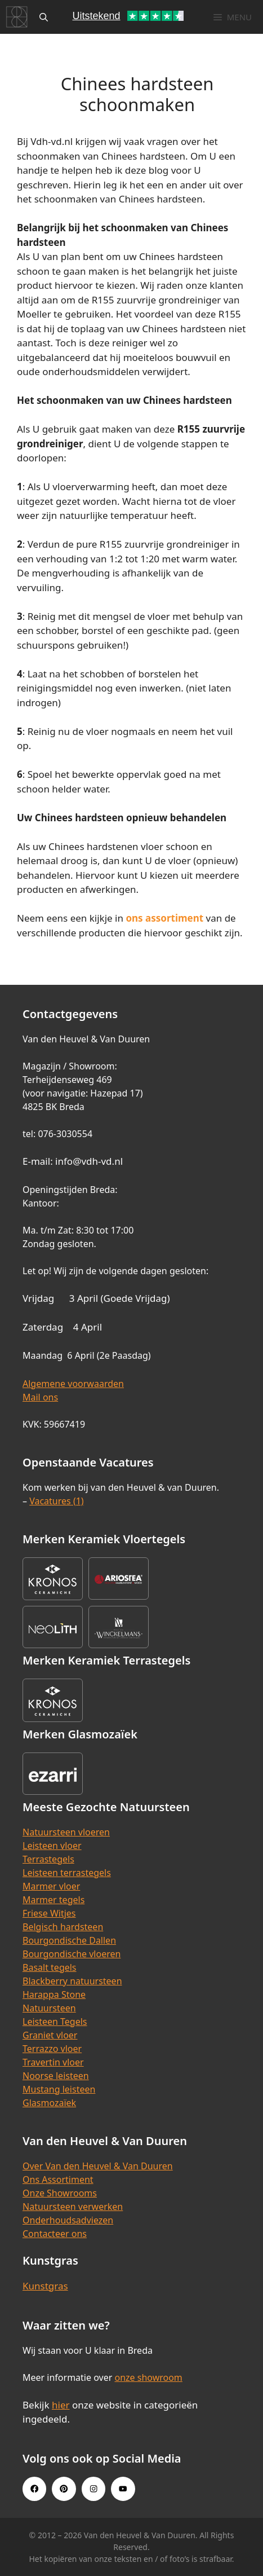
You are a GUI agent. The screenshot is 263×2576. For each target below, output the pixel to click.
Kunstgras (45, 2285)
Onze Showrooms (60, 2193)
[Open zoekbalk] (43, 17)
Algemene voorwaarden (73, 1383)
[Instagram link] (93, 2488)
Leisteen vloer (52, 1845)
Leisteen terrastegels (67, 1872)
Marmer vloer (51, 1886)
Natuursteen (49, 2008)
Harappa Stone (54, 1994)
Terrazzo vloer (52, 2048)
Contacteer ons (55, 2233)
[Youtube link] (123, 2488)
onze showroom (148, 2377)
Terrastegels (48, 1859)
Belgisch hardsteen (63, 1927)
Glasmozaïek (49, 2103)
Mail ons (40, 1397)
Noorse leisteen (56, 2075)
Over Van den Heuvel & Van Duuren (98, 2166)
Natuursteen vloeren (66, 1832)
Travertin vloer (53, 2062)
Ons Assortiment (58, 2179)
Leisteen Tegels (55, 2021)
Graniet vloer (50, 2035)
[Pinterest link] (63, 2488)
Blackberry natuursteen (72, 1981)
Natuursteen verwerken (73, 2206)
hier (61, 2404)
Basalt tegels (50, 1967)
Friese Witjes (49, 1913)
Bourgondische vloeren (72, 1954)
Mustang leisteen (59, 2089)
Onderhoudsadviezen (68, 2220)
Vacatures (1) (56, 1501)
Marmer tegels (53, 1900)
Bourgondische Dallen (69, 1940)
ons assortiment (164, 917)
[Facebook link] (34, 2488)
